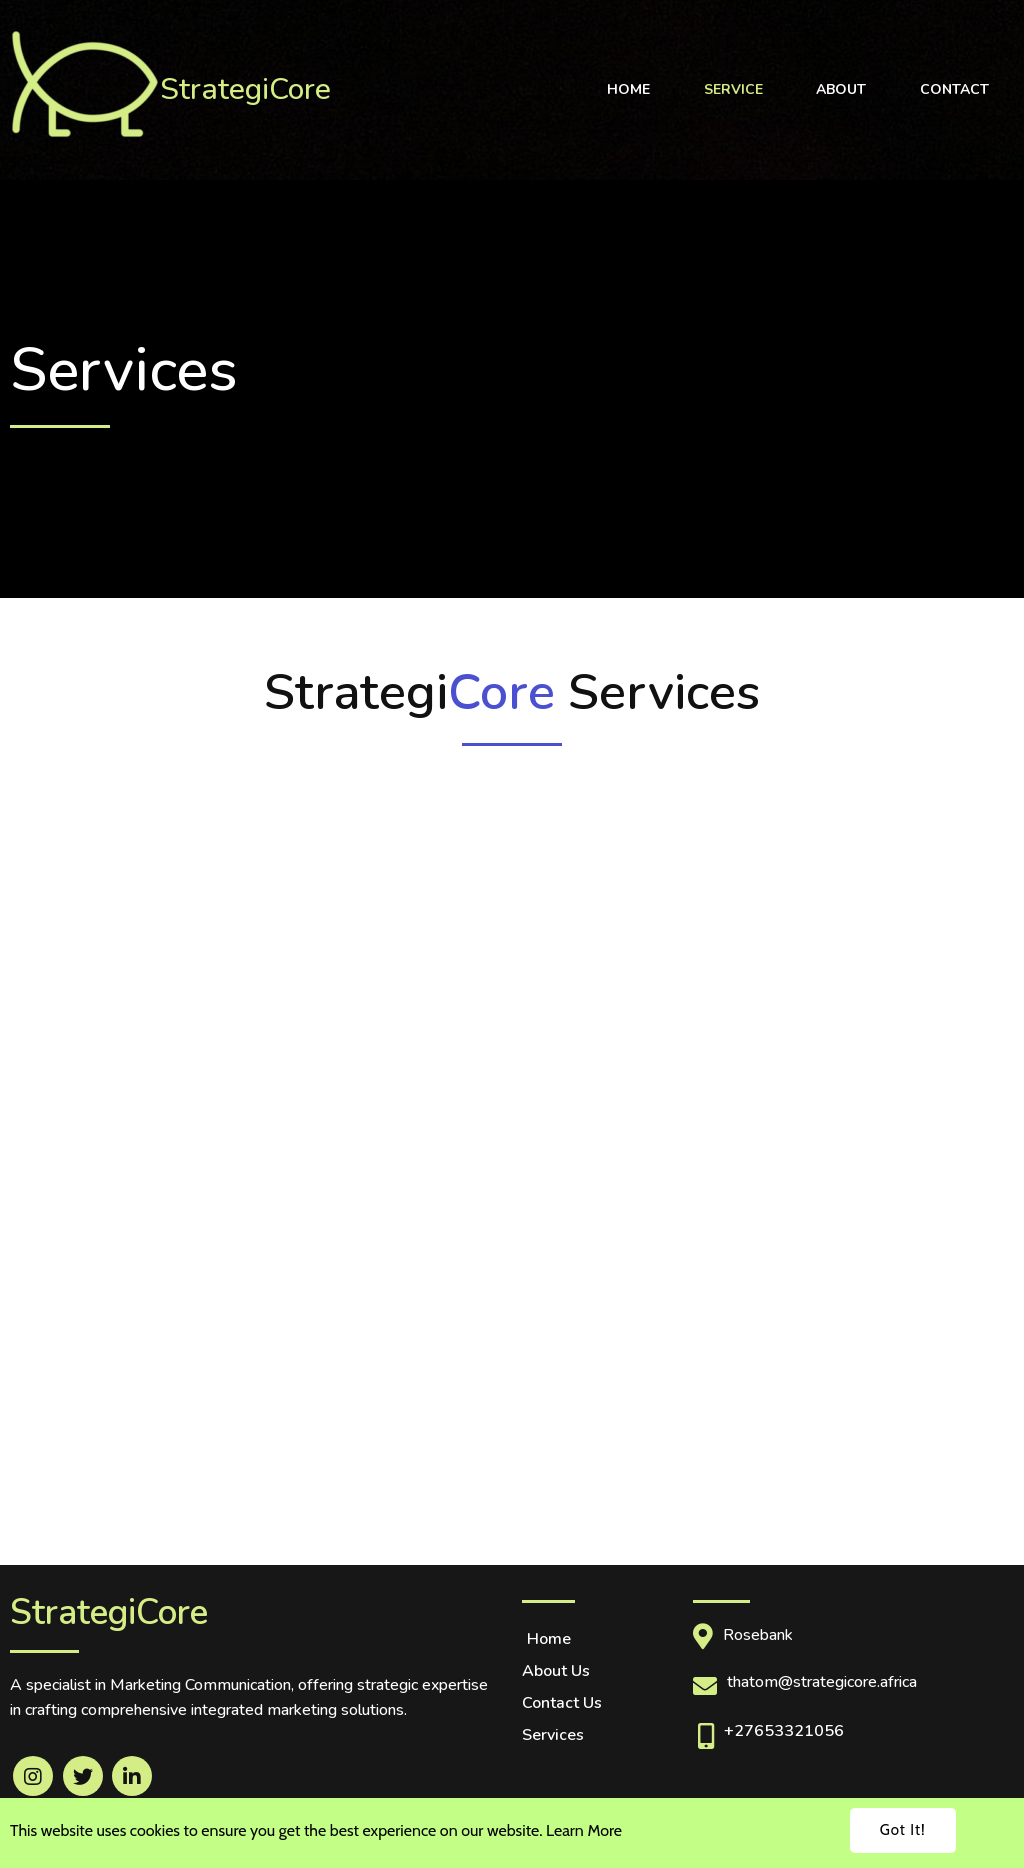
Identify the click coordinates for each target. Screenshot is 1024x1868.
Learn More (584, 1830)
